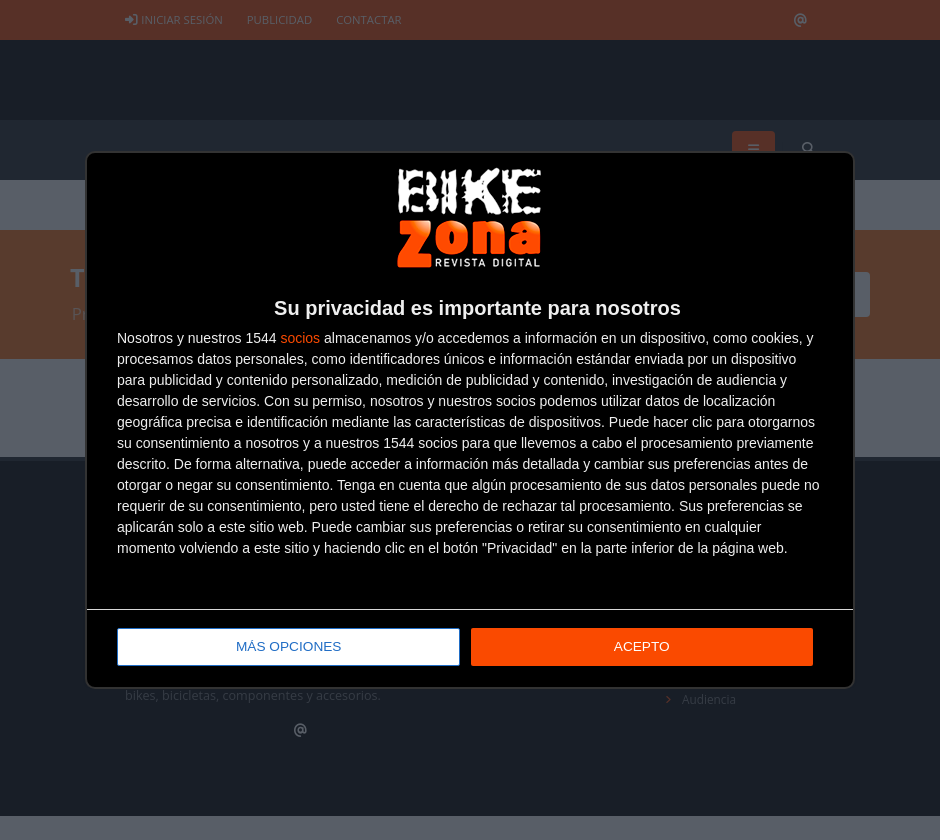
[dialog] (470, 420)
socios (300, 339)
